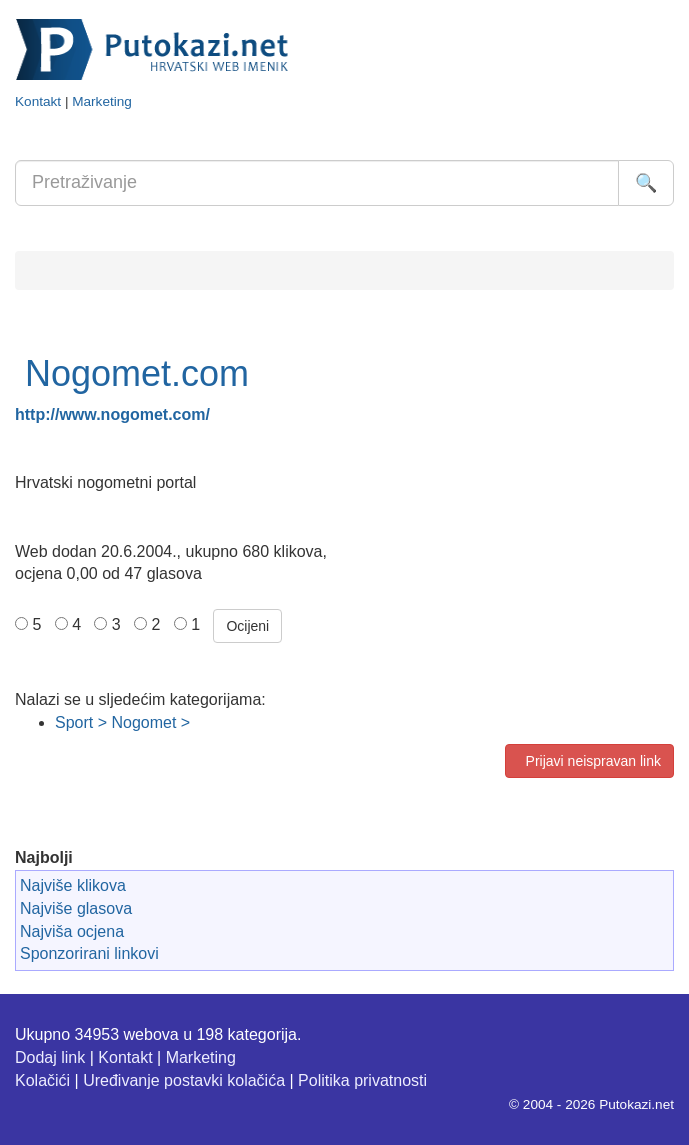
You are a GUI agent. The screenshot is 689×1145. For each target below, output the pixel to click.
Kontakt (38, 101)
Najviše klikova (73, 885)
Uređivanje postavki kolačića (184, 1080)
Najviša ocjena (72, 931)
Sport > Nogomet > (122, 722)
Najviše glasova (76, 908)
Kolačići (42, 1080)
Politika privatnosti (362, 1080)
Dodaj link (50, 1057)
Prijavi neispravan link (589, 761)
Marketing (102, 101)
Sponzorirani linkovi (89, 953)
